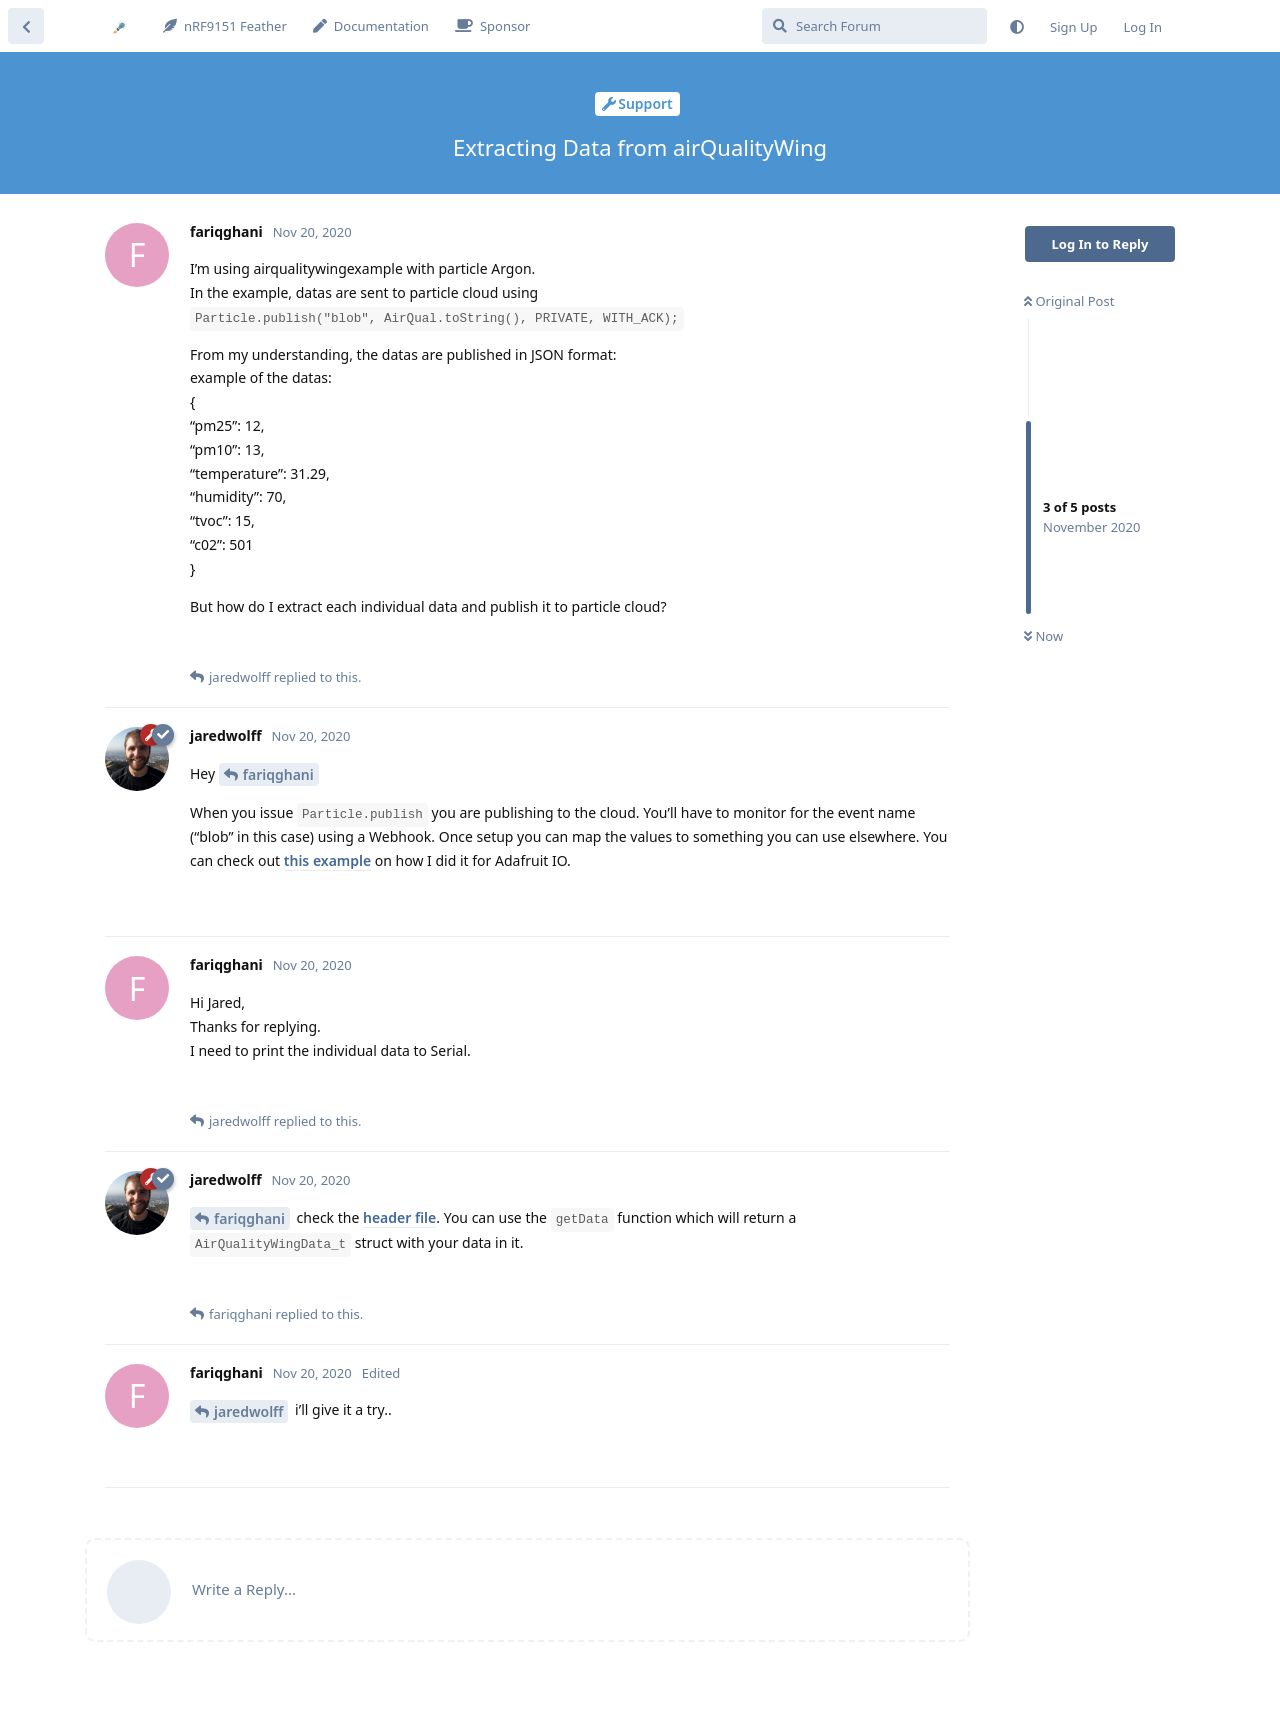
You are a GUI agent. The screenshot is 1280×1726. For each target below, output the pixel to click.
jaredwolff (248, 1411)
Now (1043, 636)
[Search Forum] (874, 26)
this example (327, 860)
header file (399, 1217)
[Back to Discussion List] (26, 26)
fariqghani (278, 774)
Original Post (1069, 301)
